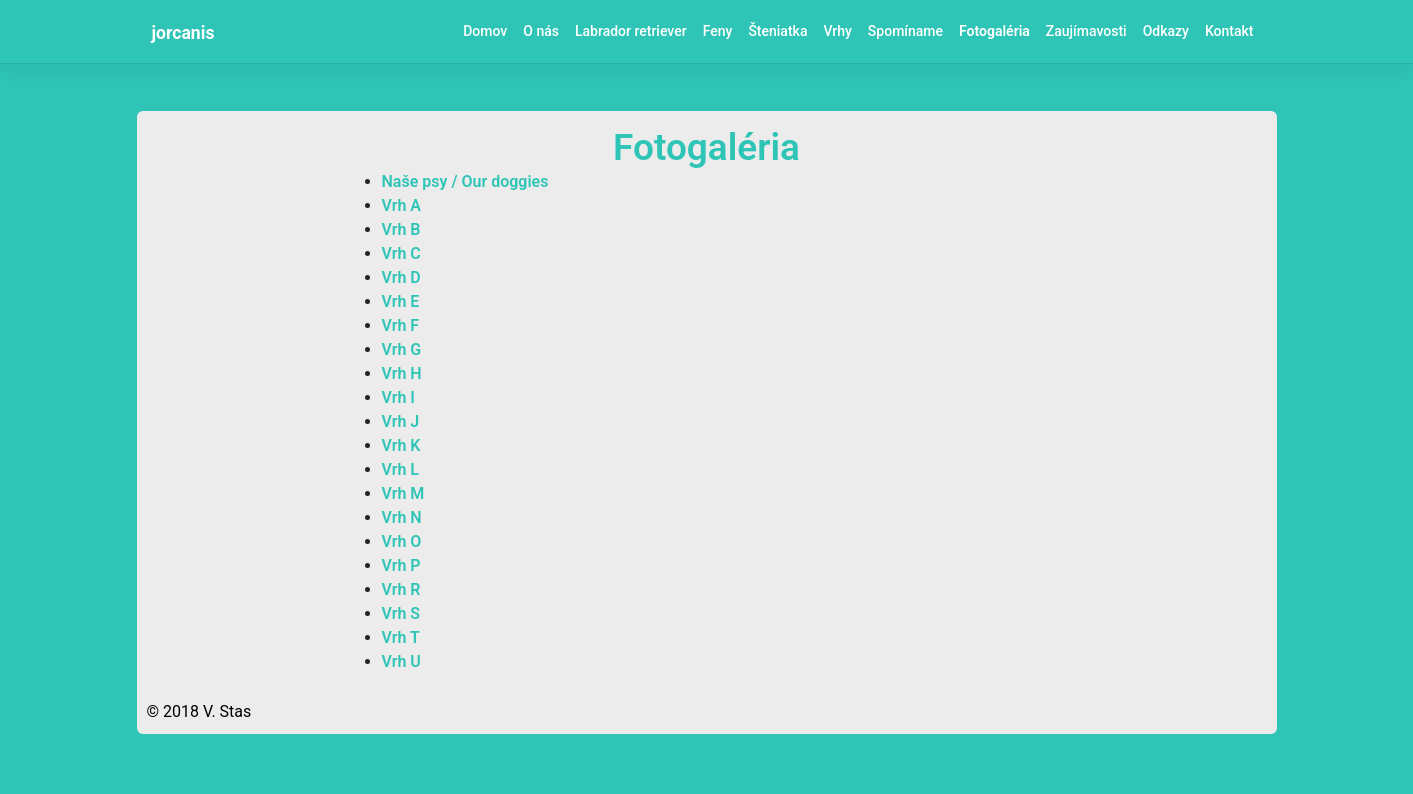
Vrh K (401, 445)
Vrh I (398, 397)
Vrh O (402, 541)
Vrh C (401, 253)
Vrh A (402, 205)
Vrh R (401, 589)
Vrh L (400, 469)
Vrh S (401, 613)
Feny (718, 31)
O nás (541, 31)
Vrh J (401, 421)
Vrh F (401, 325)
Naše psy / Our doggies (465, 181)
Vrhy (837, 31)
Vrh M (403, 493)
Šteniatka (777, 31)
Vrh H (402, 373)
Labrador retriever (631, 31)
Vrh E (401, 301)
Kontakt (1229, 31)
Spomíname (905, 31)
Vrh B (401, 229)
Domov (485, 31)
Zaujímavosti (1086, 31)
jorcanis (183, 33)
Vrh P (401, 565)
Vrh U (401, 661)
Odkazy (1166, 31)
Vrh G (402, 349)
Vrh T (401, 637)
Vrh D (401, 277)
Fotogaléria (994, 31)
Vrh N (402, 517)
